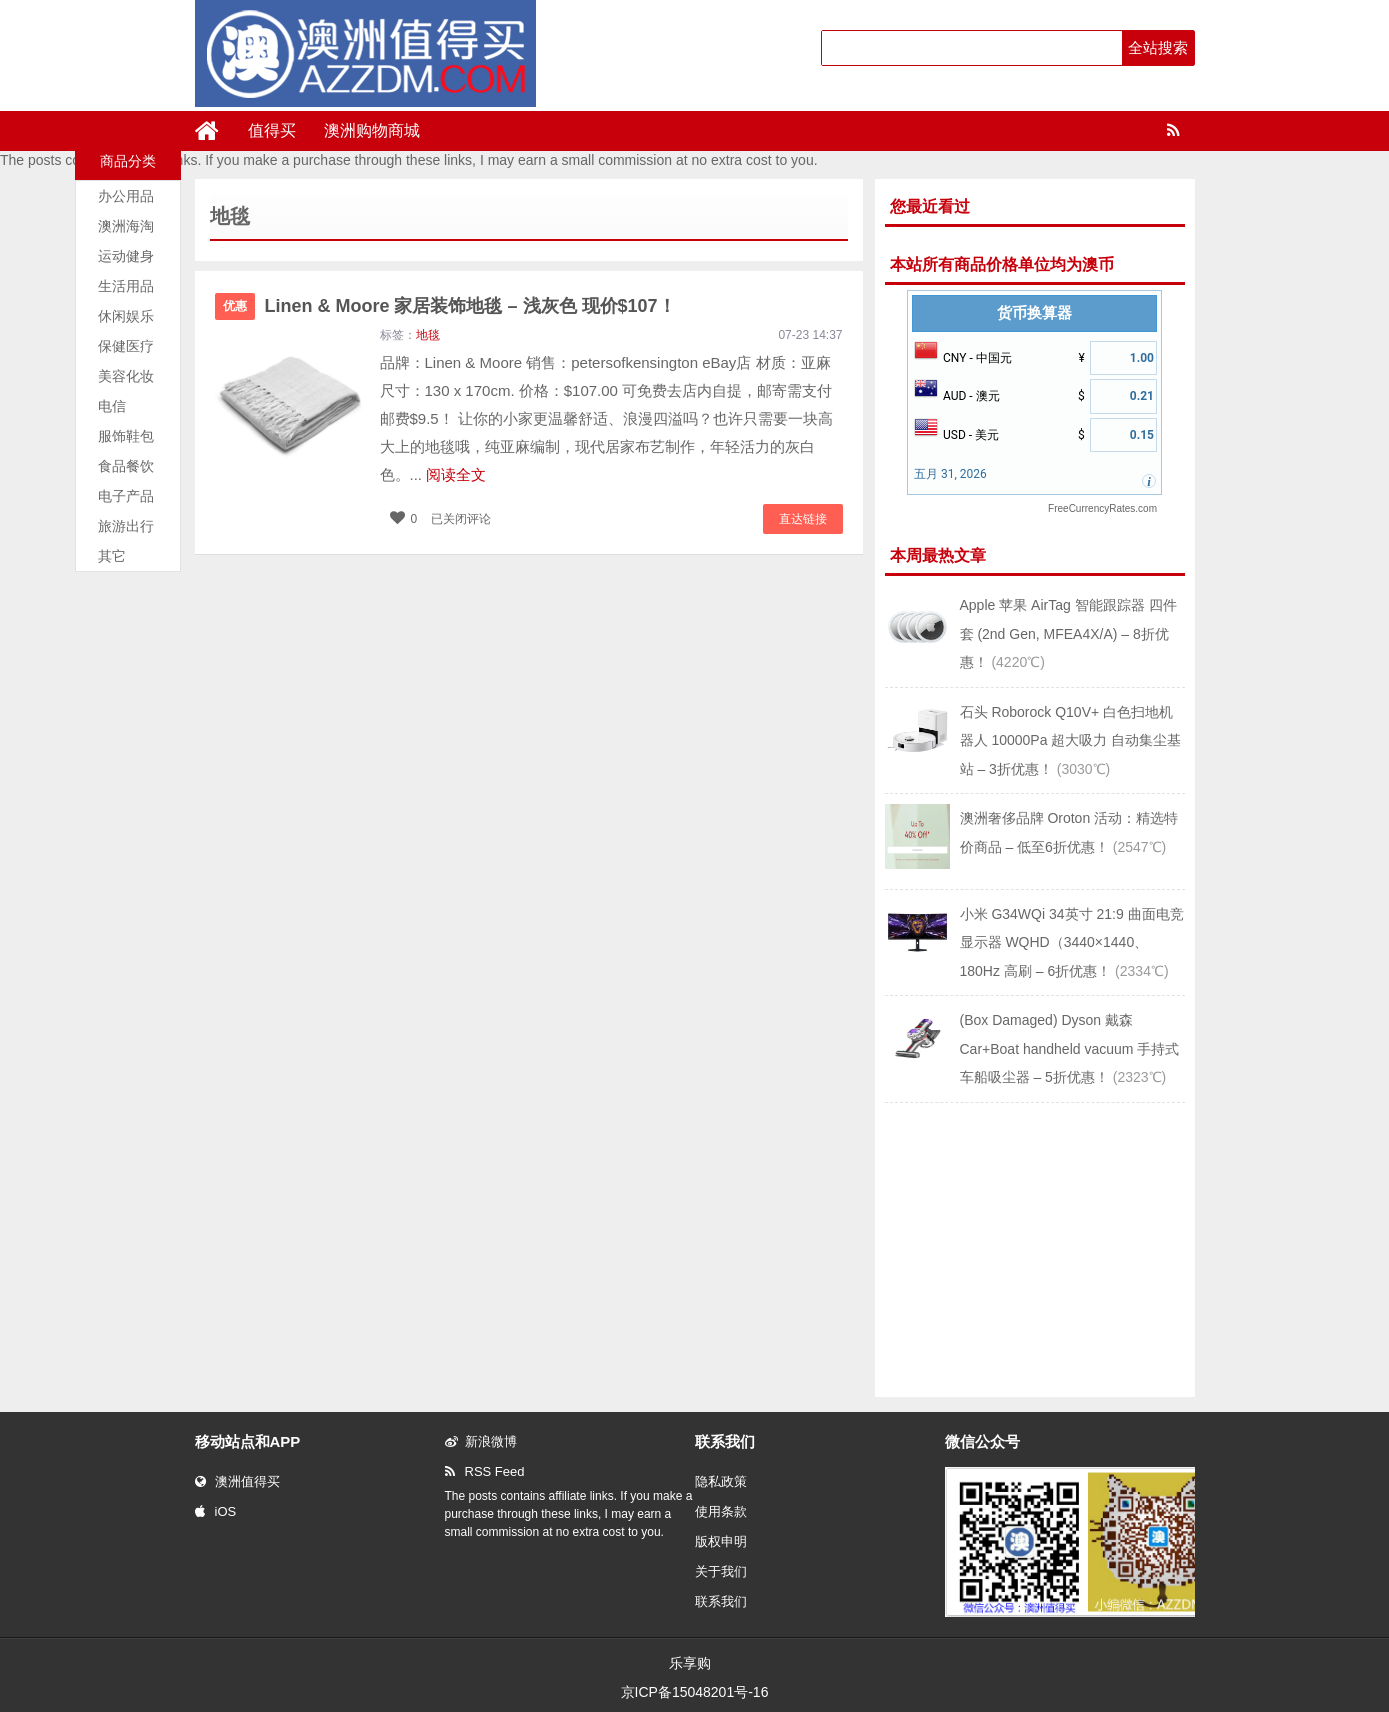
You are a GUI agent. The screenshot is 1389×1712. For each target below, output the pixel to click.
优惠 (235, 306)
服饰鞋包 (126, 436)
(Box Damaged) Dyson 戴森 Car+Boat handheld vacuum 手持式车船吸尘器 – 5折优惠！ (1070, 1048)
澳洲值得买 (237, 1481)
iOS (216, 1511)
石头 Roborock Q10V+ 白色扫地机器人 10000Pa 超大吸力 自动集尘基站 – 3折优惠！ (1071, 740)
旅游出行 (126, 526)
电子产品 (126, 496)
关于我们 (721, 1571)
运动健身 (126, 256)
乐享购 (690, 1663)
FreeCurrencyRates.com (1102, 508)
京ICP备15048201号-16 (695, 1692)
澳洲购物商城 (372, 130)
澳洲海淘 (126, 226)
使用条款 (721, 1511)
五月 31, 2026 (950, 474)
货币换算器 (1034, 313)
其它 (112, 556)
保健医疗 (126, 346)
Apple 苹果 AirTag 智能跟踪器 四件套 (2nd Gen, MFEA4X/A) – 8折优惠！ (1068, 633)
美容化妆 (126, 376)
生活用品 (126, 286)
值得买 (272, 130)
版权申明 (721, 1541)
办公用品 (126, 196)
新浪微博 (481, 1441)
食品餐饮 (126, 466)
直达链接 (803, 519)
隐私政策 (721, 1481)
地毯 (428, 335)
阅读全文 (456, 474)
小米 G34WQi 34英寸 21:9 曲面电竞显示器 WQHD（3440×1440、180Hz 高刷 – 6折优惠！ (1072, 942)
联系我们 (721, 1601)
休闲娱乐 (126, 316)
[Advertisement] (1035, 1248)
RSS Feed (485, 1471)
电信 (112, 406)
